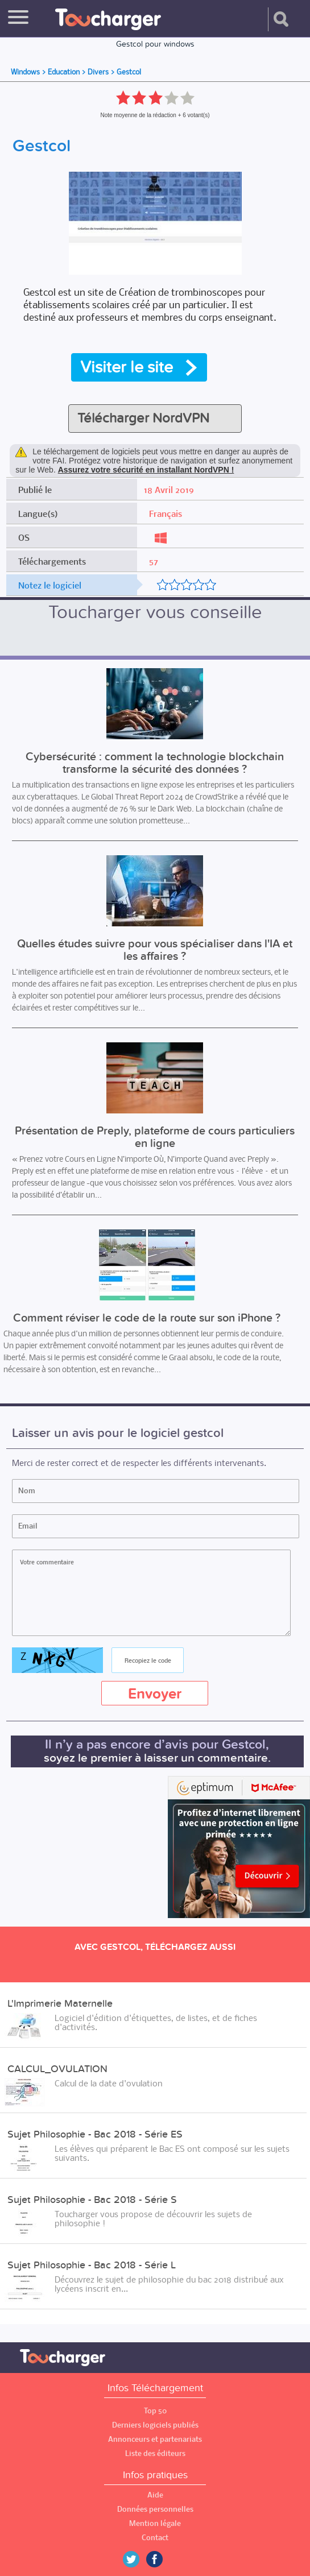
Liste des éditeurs (155, 2453)
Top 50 (155, 2410)
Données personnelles (155, 2509)
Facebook (162, 2559)
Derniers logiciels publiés (155, 2425)
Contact (155, 2537)
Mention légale (155, 2523)
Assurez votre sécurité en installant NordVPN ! (146, 469)
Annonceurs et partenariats (155, 2439)
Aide (155, 2495)
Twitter (135, 2559)
